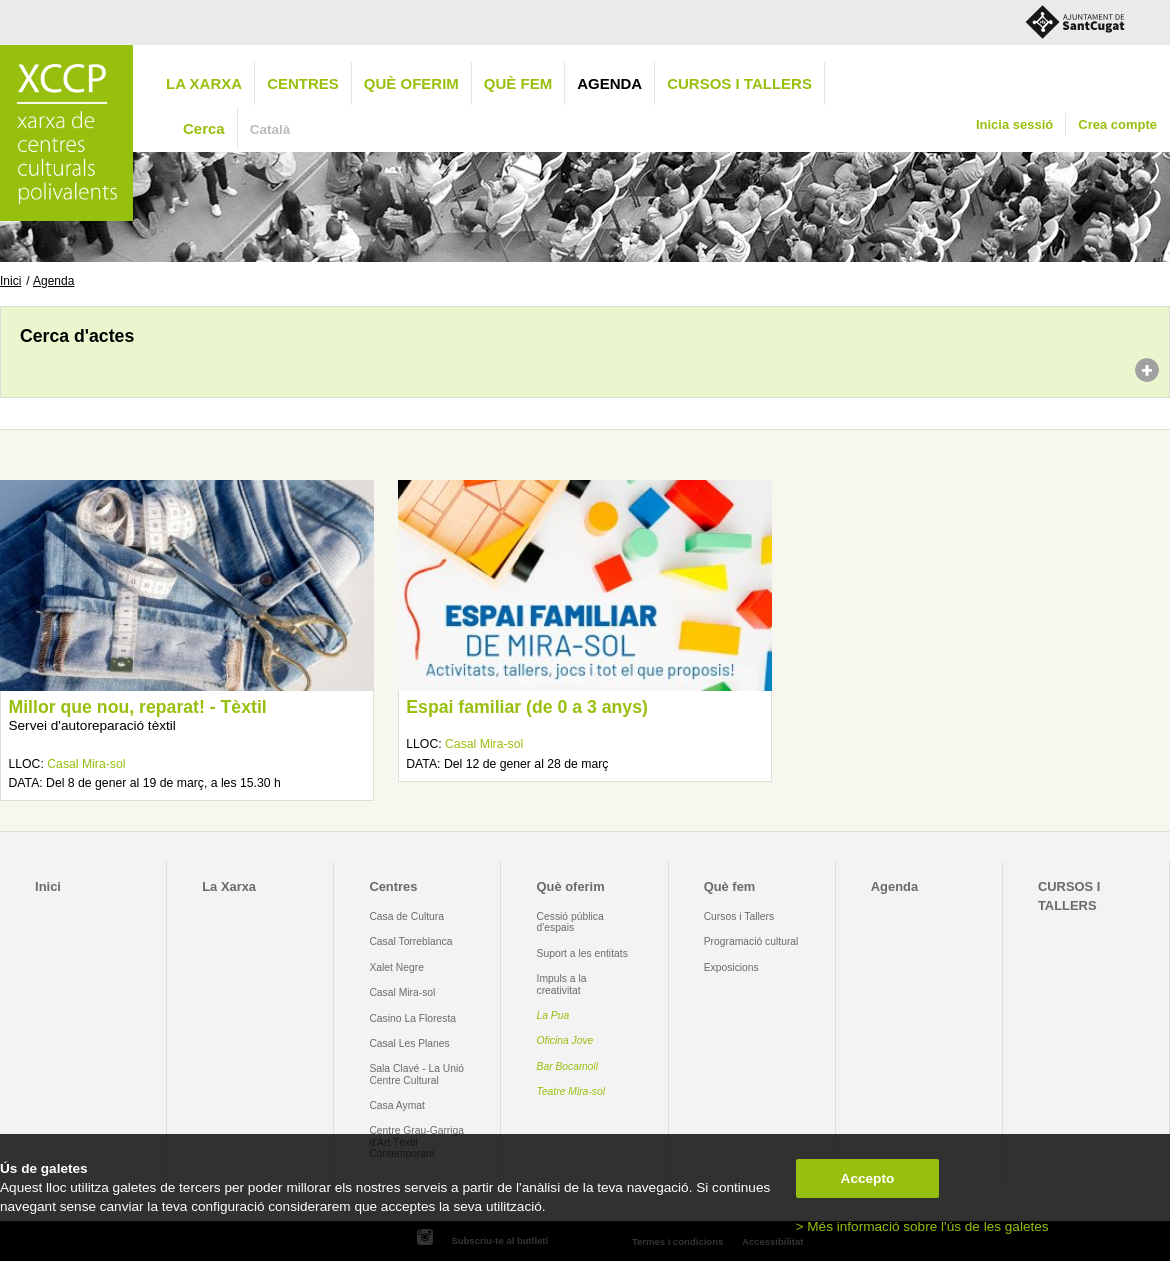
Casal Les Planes (409, 1043)
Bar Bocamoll (567, 1066)
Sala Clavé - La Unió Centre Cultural (416, 1074)
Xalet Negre (396, 967)
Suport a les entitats (582, 953)
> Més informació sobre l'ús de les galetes (922, 1226)
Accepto (868, 1178)
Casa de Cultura (406, 916)
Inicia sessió (1014, 124)
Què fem (518, 83)
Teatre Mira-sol (571, 1091)
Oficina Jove (565, 1040)
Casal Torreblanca (410, 941)
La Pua (553, 1015)
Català (270, 129)
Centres (303, 83)
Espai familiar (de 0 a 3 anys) (527, 707)
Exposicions (731, 967)
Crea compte (1117, 124)
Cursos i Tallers (739, 916)
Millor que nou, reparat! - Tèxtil (137, 707)
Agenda (609, 83)
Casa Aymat (397, 1105)
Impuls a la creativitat (562, 984)
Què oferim (411, 83)
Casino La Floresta (412, 1018)
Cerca (204, 128)
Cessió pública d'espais (570, 922)
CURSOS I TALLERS (739, 83)
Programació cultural (751, 941)
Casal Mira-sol (86, 764)
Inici (10, 281)
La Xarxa (204, 83)
